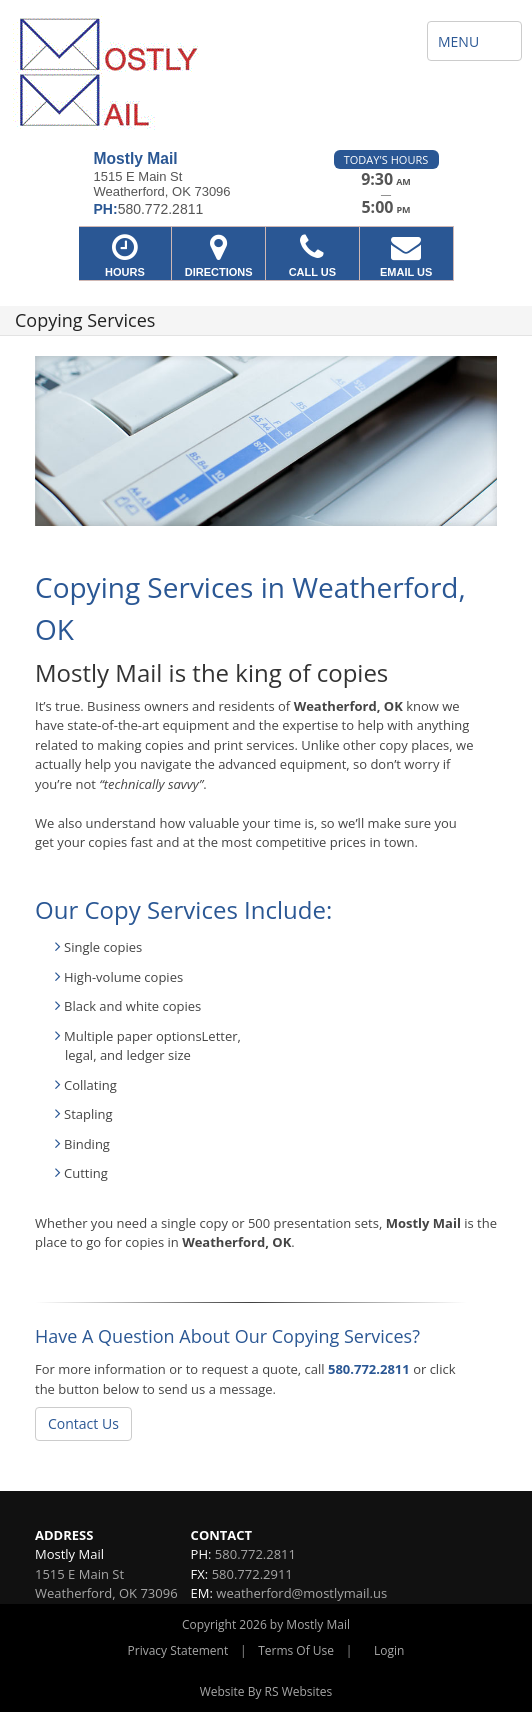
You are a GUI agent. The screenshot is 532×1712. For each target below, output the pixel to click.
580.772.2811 (369, 1369)
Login (389, 1650)
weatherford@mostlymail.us (301, 1593)
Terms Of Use (296, 1650)
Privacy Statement (178, 1650)
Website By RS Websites (266, 1691)
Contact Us (83, 1423)
